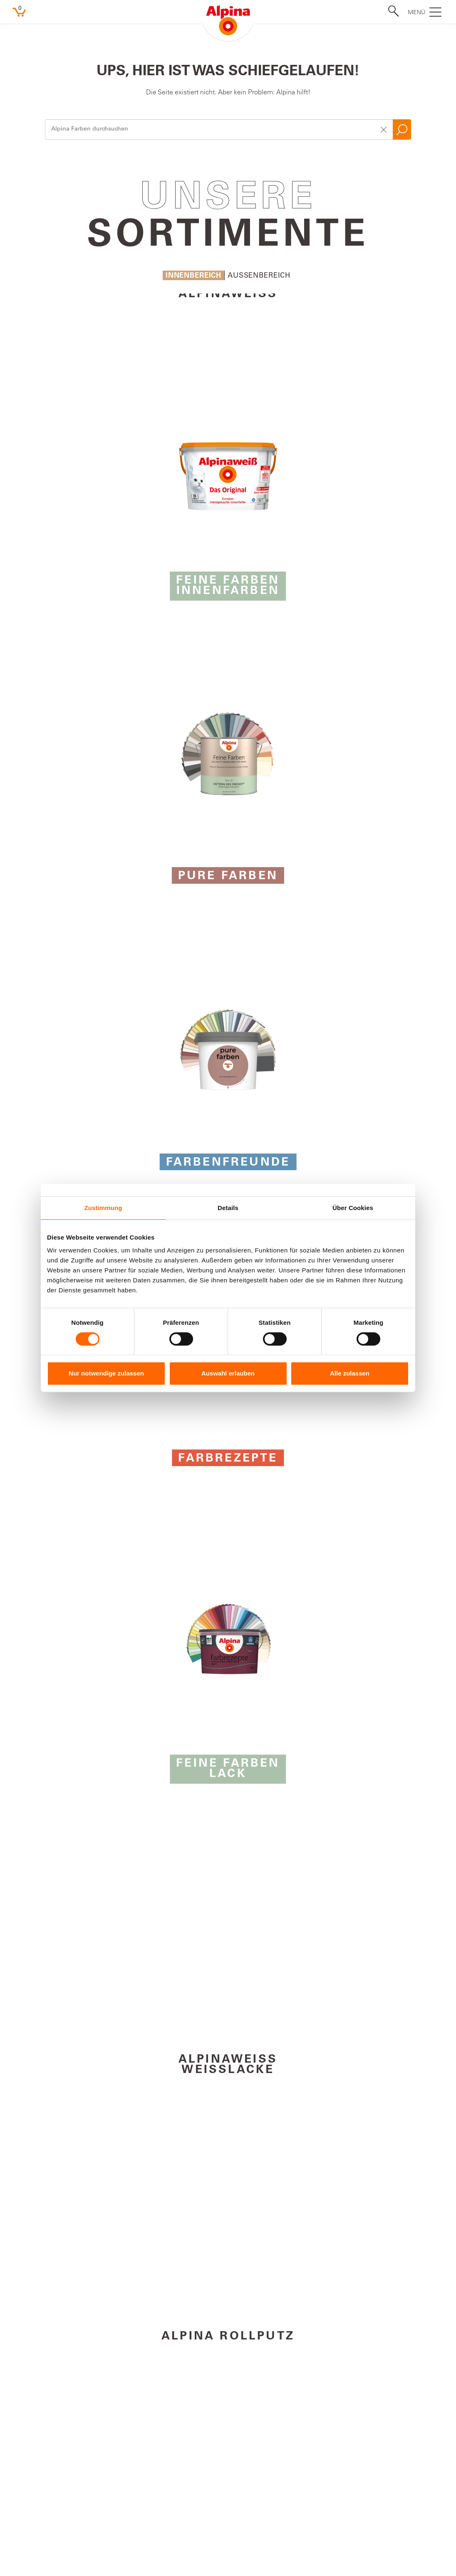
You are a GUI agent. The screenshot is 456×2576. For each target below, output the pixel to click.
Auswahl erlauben (228, 1373)
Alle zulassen (349, 1373)
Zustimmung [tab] (103, 1207)
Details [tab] (228, 1207)
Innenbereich (193, 276)
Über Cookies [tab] (352, 1207)
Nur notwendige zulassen (106, 1373)
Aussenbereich (259, 276)
